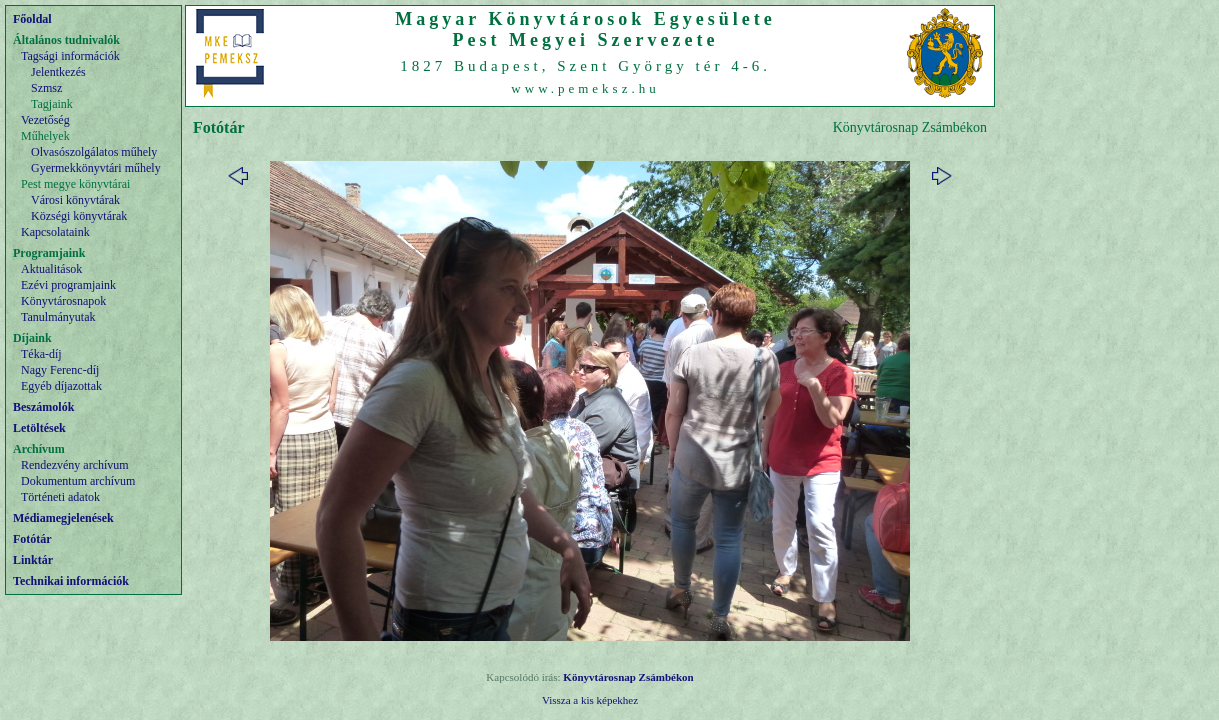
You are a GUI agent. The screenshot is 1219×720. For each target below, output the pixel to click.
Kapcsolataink (55, 232)
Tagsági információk (70, 56)
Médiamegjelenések (63, 518)
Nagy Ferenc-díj (60, 370)
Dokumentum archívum (78, 481)
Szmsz (46, 88)
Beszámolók (43, 407)
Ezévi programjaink (68, 285)
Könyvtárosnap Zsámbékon (628, 677)
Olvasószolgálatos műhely (94, 152)
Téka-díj (41, 354)
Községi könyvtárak (79, 216)
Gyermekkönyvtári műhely (96, 168)
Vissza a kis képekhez (590, 700)
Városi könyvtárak (75, 200)
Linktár (33, 560)
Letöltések (39, 428)
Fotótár (32, 539)
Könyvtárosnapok (63, 301)
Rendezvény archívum (75, 465)
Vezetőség (45, 120)
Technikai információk (71, 581)
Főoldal (32, 19)
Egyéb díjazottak (61, 386)
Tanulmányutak (58, 317)
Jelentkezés (58, 72)
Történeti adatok (60, 497)
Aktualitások (51, 269)
